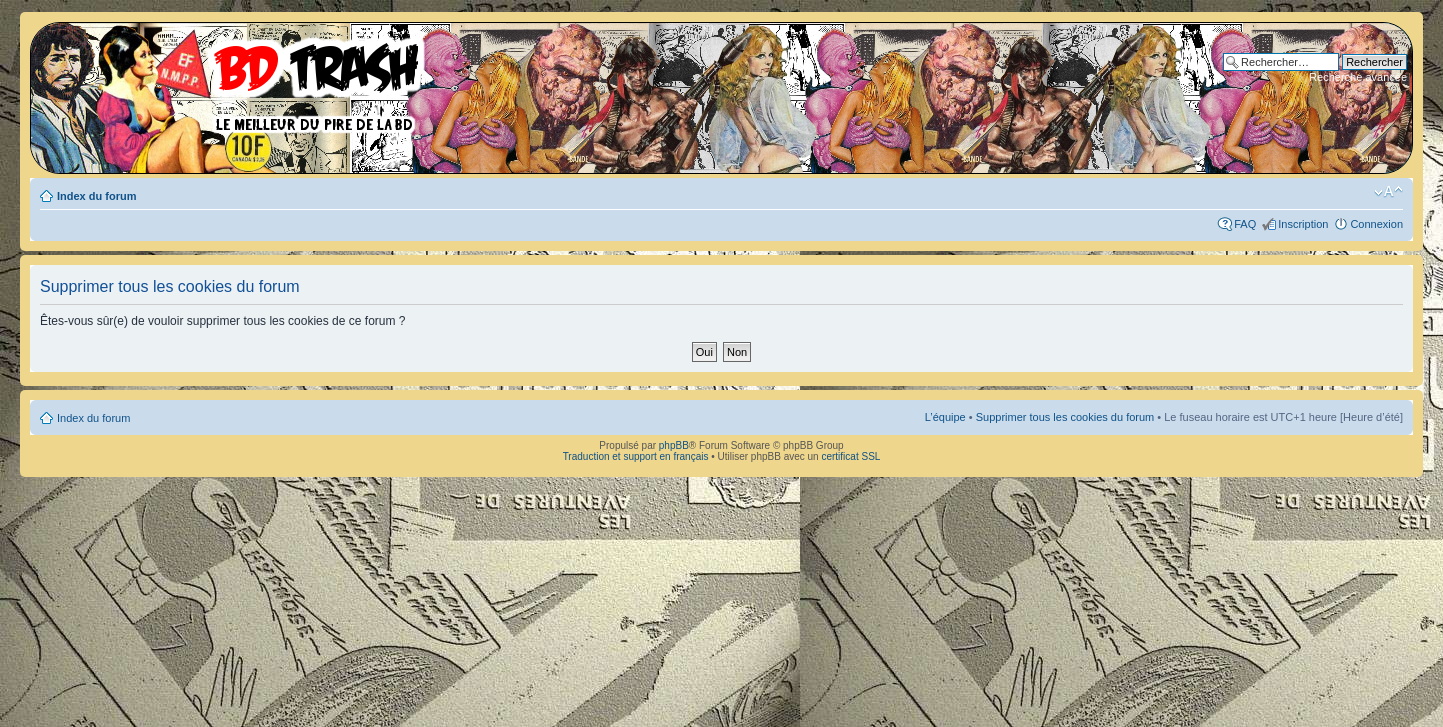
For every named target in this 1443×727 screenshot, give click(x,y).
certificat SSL (850, 456)
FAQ (1245, 224)
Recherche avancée (1358, 77)
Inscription (1303, 224)
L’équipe (945, 417)
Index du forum (96, 196)
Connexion (1376, 224)
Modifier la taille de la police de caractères (1388, 192)
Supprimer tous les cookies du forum (1065, 417)
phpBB (674, 445)
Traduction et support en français (636, 456)
